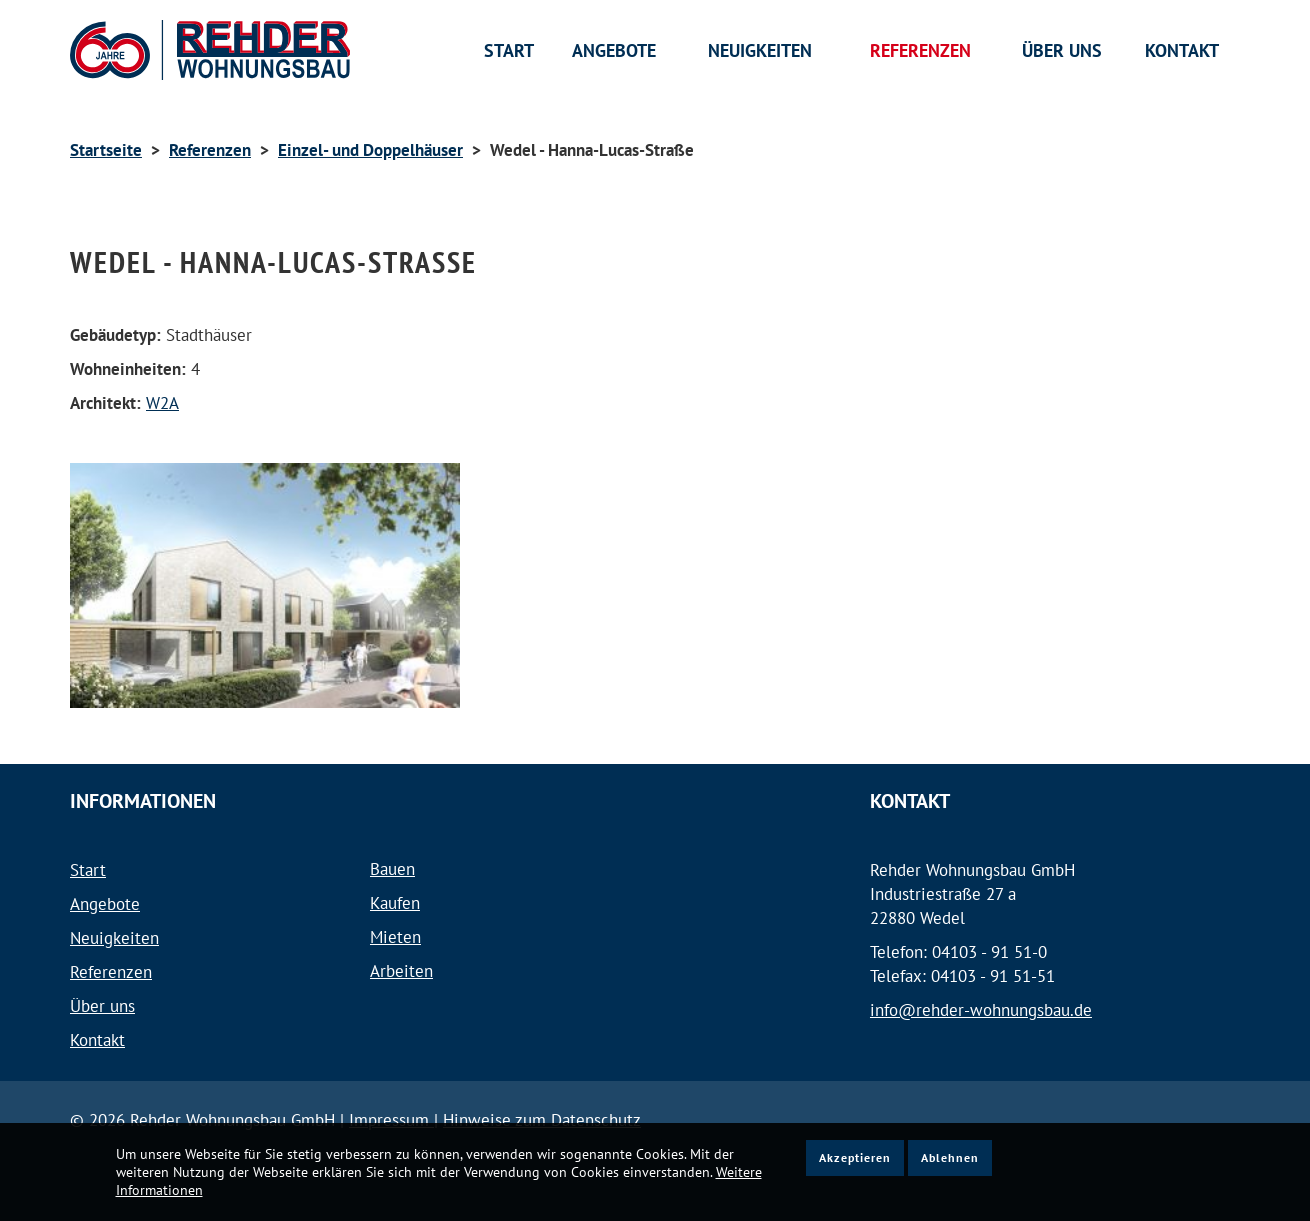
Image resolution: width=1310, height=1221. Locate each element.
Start (88, 870)
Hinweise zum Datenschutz (542, 1120)
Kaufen (395, 903)
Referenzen (210, 150)
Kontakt (97, 1040)
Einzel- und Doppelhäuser (370, 150)
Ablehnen (950, 1157)
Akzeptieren (855, 1157)
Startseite (106, 150)
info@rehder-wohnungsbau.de (981, 1010)
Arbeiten (401, 971)
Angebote (105, 904)
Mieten (395, 937)
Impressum (391, 1120)
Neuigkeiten (114, 938)
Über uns (102, 1006)
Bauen (392, 869)
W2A (162, 403)
